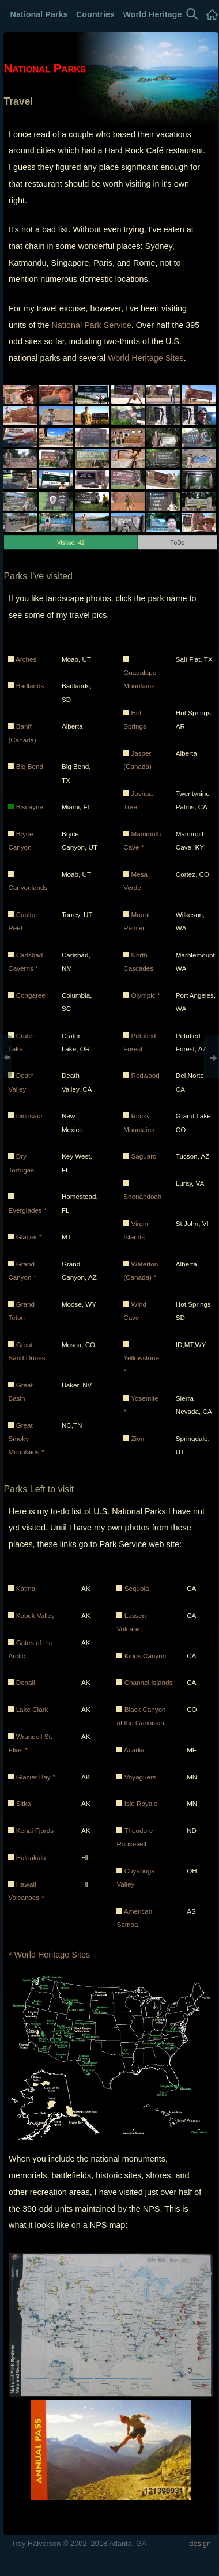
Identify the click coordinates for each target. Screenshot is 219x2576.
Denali (25, 1682)
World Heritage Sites (146, 358)
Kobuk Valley (35, 1615)
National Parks (38, 14)
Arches (26, 659)
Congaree (31, 995)
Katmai (26, 1588)
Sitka (23, 1803)
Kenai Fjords (35, 1830)
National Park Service (91, 325)
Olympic (145, 995)
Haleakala (31, 1857)
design (200, 2543)
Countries (95, 14)
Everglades (27, 1210)
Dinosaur (29, 1115)
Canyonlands (27, 887)
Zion (137, 1438)
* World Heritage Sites (49, 1954)
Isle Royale (141, 1803)
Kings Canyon (145, 1655)
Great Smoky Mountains (26, 1438)
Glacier (29, 1236)
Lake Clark (32, 1709)
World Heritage (152, 14)
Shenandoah (142, 1196)
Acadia (134, 1749)
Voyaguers (140, 1777)
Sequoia (136, 1588)
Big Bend (29, 766)
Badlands (30, 685)
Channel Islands (148, 1682)
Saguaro (143, 1156)
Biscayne (29, 806)
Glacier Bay (35, 1777)
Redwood (145, 1075)
